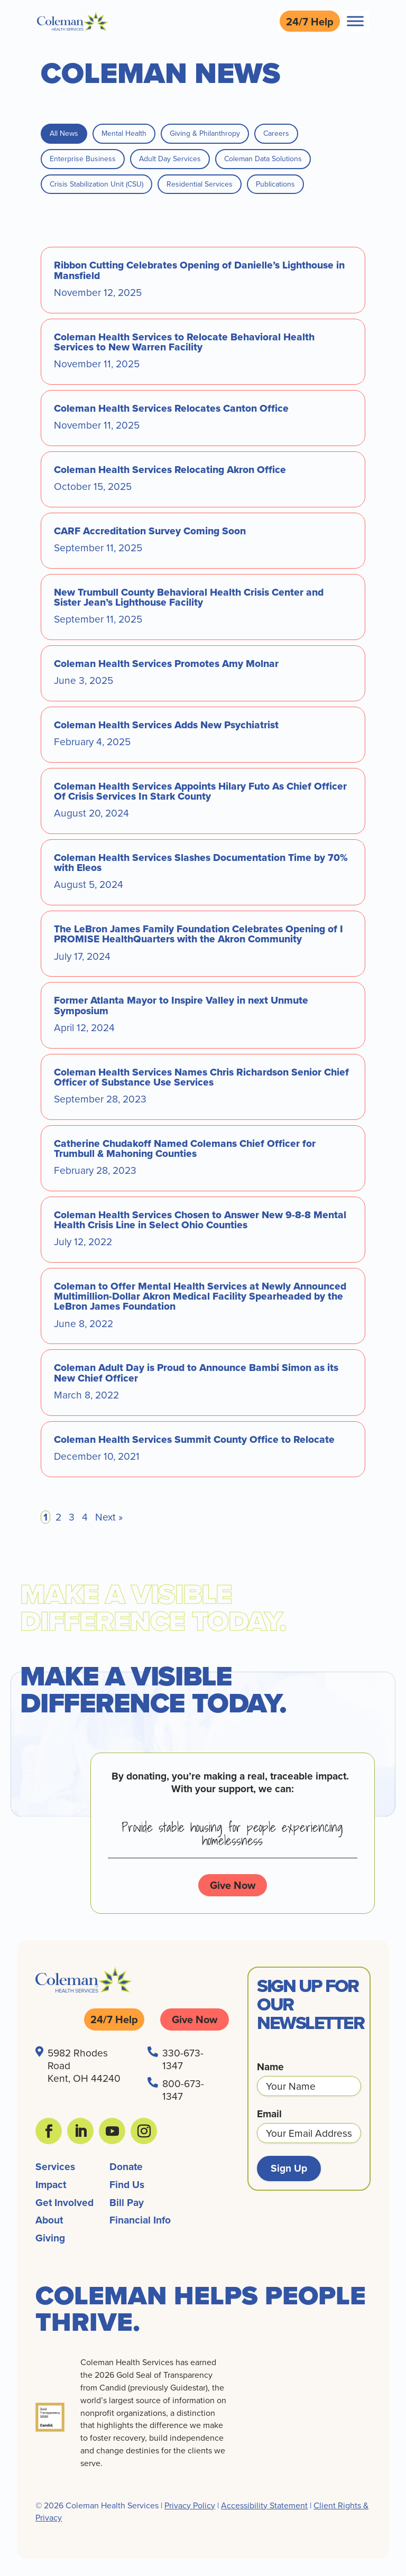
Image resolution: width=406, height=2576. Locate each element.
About (49, 2219)
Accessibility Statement (264, 2505)
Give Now (232, 1885)
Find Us (126, 2184)
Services (55, 2166)
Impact (50, 2184)
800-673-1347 (183, 2089)
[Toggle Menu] (355, 21)
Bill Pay (126, 2202)
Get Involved (64, 2202)
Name (270, 2067)
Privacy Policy (189, 2505)
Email (269, 2114)
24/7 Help (310, 21)
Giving (50, 2237)
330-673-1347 (183, 2058)
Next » (109, 1517)
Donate (126, 2166)
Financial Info (140, 2219)
